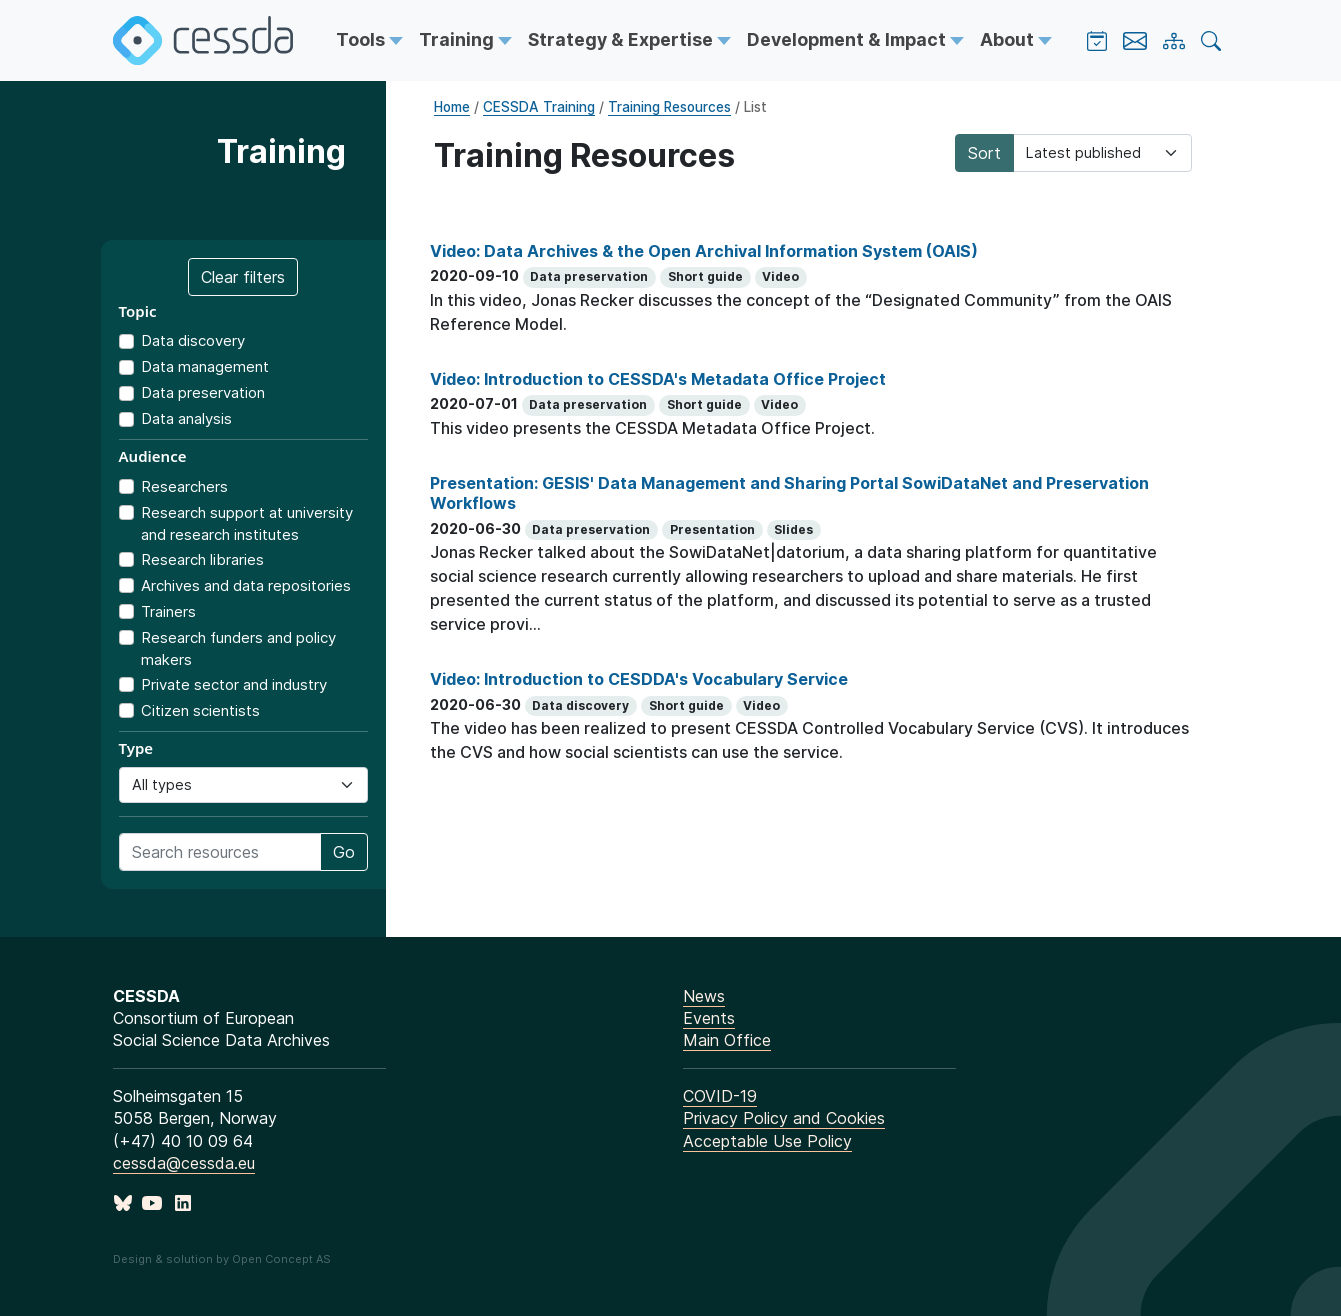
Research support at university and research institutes (247, 524)
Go (344, 852)
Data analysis (186, 418)
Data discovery (193, 340)
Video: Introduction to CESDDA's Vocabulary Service (639, 679)
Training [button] (458, 39)
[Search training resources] (220, 852)
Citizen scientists (200, 710)
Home (452, 107)
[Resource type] (243, 785)
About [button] (1009, 39)
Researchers (184, 486)
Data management (205, 366)
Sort (984, 153)
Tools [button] (362, 39)
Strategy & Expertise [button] (622, 39)
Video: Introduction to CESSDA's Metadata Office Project (658, 379)
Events (709, 1018)
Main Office (727, 1040)
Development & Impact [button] (848, 39)
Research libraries (202, 559)
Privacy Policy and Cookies (784, 1118)
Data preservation (203, 392)
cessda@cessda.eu (184, 1163)
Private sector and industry (234, 684)
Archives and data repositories (246, 585)
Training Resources (669, 107)
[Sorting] (1102, 153)
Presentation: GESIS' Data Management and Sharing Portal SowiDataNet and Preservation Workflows (789, 493)
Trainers (168, 611)
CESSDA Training (539, 107)
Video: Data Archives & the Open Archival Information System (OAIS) (704, 251)
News (704, 996)
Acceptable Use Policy (767, 1141)
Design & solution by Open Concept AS (222, 1259)
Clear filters (243, 277)
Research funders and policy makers (238, 649)
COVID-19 (720, 1096)
